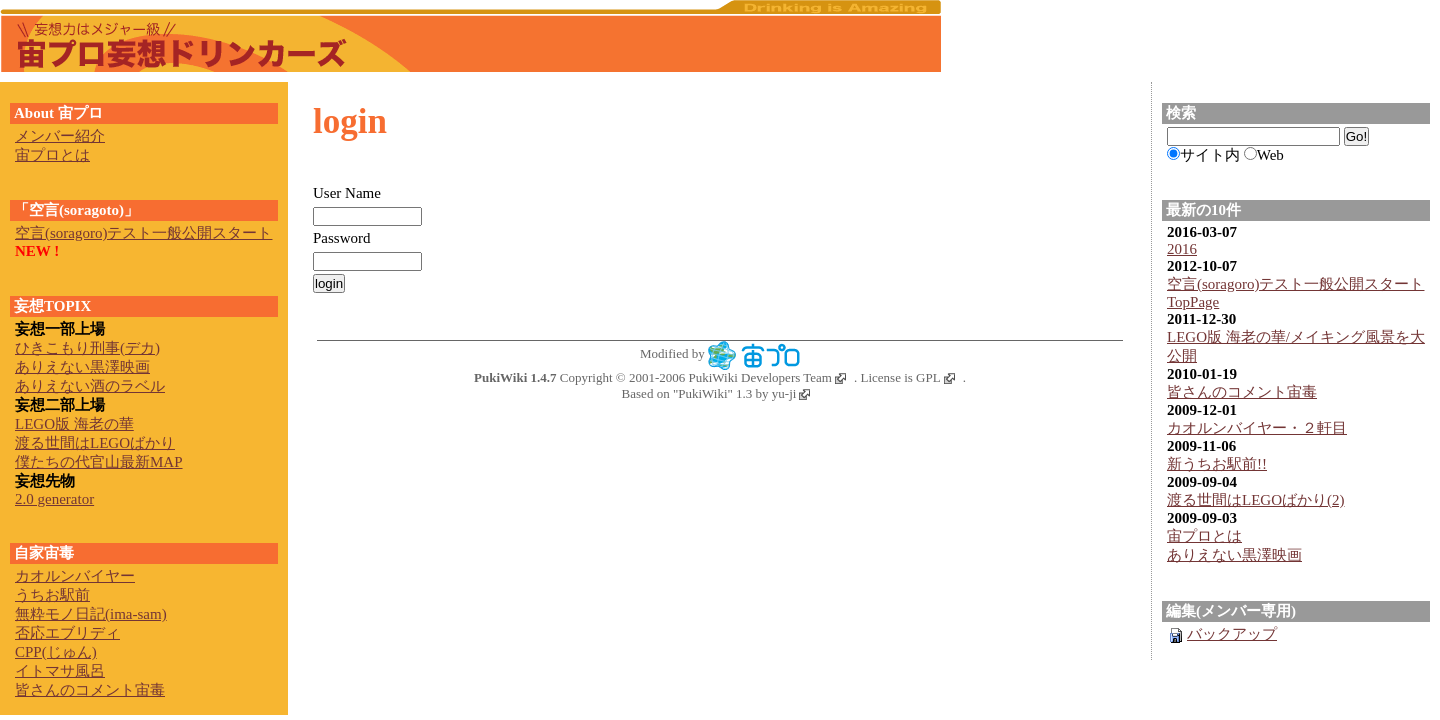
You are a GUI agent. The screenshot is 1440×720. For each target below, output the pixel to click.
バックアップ (1222, 634)
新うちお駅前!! (1217, 464)
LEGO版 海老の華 (74, 424)
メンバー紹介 (60, 136)
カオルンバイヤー (75, 576)
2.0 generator (54, 499)
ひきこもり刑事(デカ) (87, 348)
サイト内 (1210, 155)
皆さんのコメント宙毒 (1242, 392)
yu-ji (791, 393)
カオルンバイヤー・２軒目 (1257, 428)
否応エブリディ (67, 633)
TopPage (1193, 302)
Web (1270, 155)
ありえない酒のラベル (90, 386)
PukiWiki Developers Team (767, 377)
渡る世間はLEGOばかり (95, 443)
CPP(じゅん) (56, 652)
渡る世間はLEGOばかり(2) (1255, 500)
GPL (935, 377)
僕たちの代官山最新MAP (99, 462)
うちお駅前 (52, 595)
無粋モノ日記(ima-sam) (91, 614)
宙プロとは (1204, 536)
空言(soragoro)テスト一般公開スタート (1295, 284)
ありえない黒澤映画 (1234, 555)
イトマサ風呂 (60, 671)
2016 (1182, 249)
